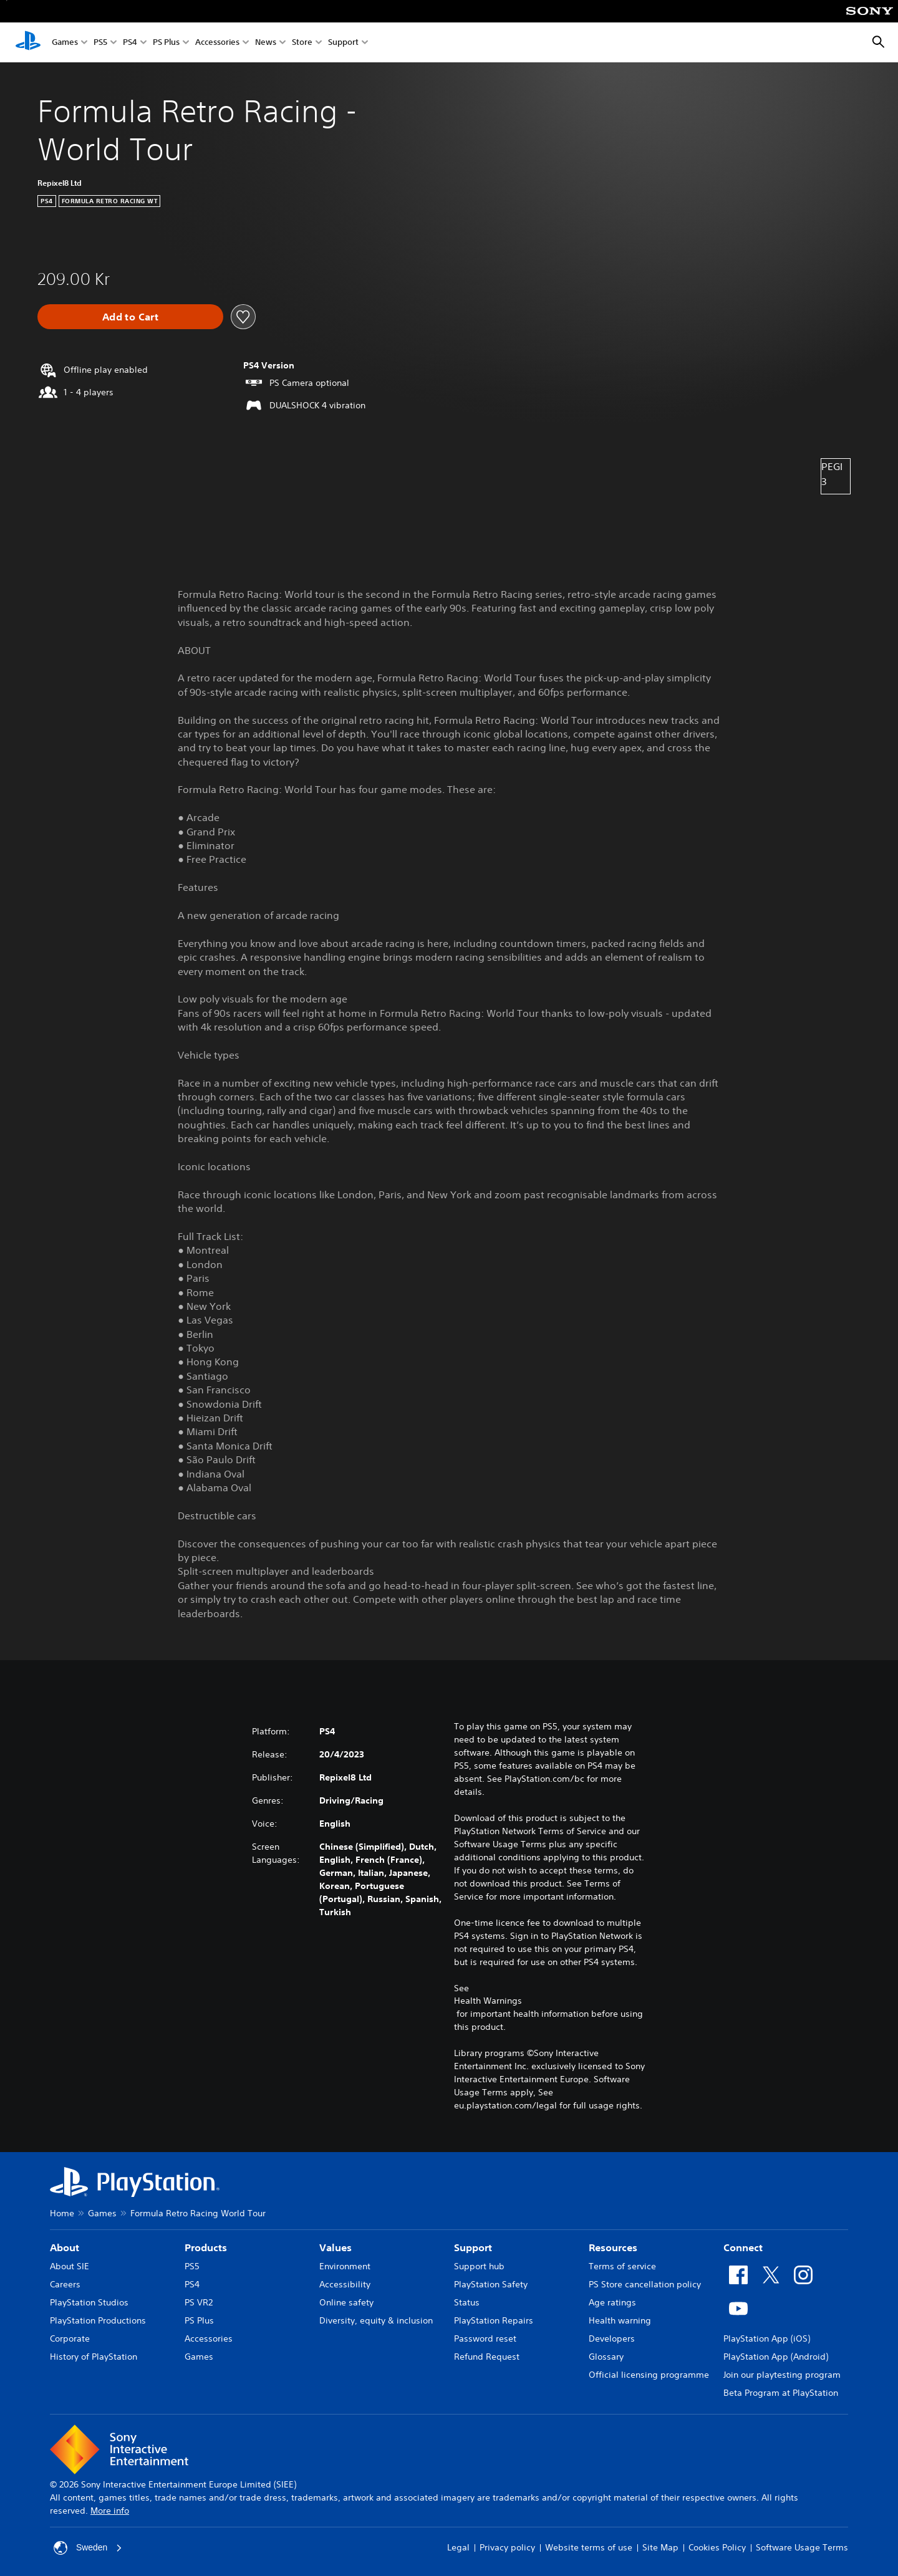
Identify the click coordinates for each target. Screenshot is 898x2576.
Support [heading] (473, 2247)
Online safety (346, 2302)
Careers (65, 2284)
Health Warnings (488, 2000)
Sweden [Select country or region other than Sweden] (88, 2548)
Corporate (70, 2338)
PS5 (100, 42)
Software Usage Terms (802, 2547)
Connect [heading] (743, 2247)
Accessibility (344, 2284)
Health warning (620, 2320)
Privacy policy (507, 2547)
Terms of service (622, 2266)
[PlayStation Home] (28, 42)
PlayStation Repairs (493, 2320)
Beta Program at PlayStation (780, 2392)
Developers (612, 2338)
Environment (344, 2266)
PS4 (130, 42)
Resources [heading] (613, 2247)
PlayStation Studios (89, 2302)
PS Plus (166, 42)
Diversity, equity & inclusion (376, 2320)
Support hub (479, 2266)
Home (62, 2213)
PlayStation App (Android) (775, 2356)
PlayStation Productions (98, 2320)
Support (343, 42)
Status (467, 2302)
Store (302, 42)
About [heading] (64, 2247)
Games (65, 42)
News (265, 42)
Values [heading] (335, 2247)
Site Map (660, 2547)
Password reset (485, 2338)
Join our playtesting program (782, 2374)
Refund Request (486, 2356)
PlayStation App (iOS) (766, 2338)
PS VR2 (199, 2302)
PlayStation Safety (491, 2284)
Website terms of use (588, 2547)
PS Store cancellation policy (645, 2284)
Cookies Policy (717, 2547)
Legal (458, 2547)
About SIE (69, 2266)
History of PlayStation (93, 2356)
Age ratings (612, 2302)
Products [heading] (206, 2247)
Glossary (606, 2356)
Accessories (217, 42)
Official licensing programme (649, 2374)
